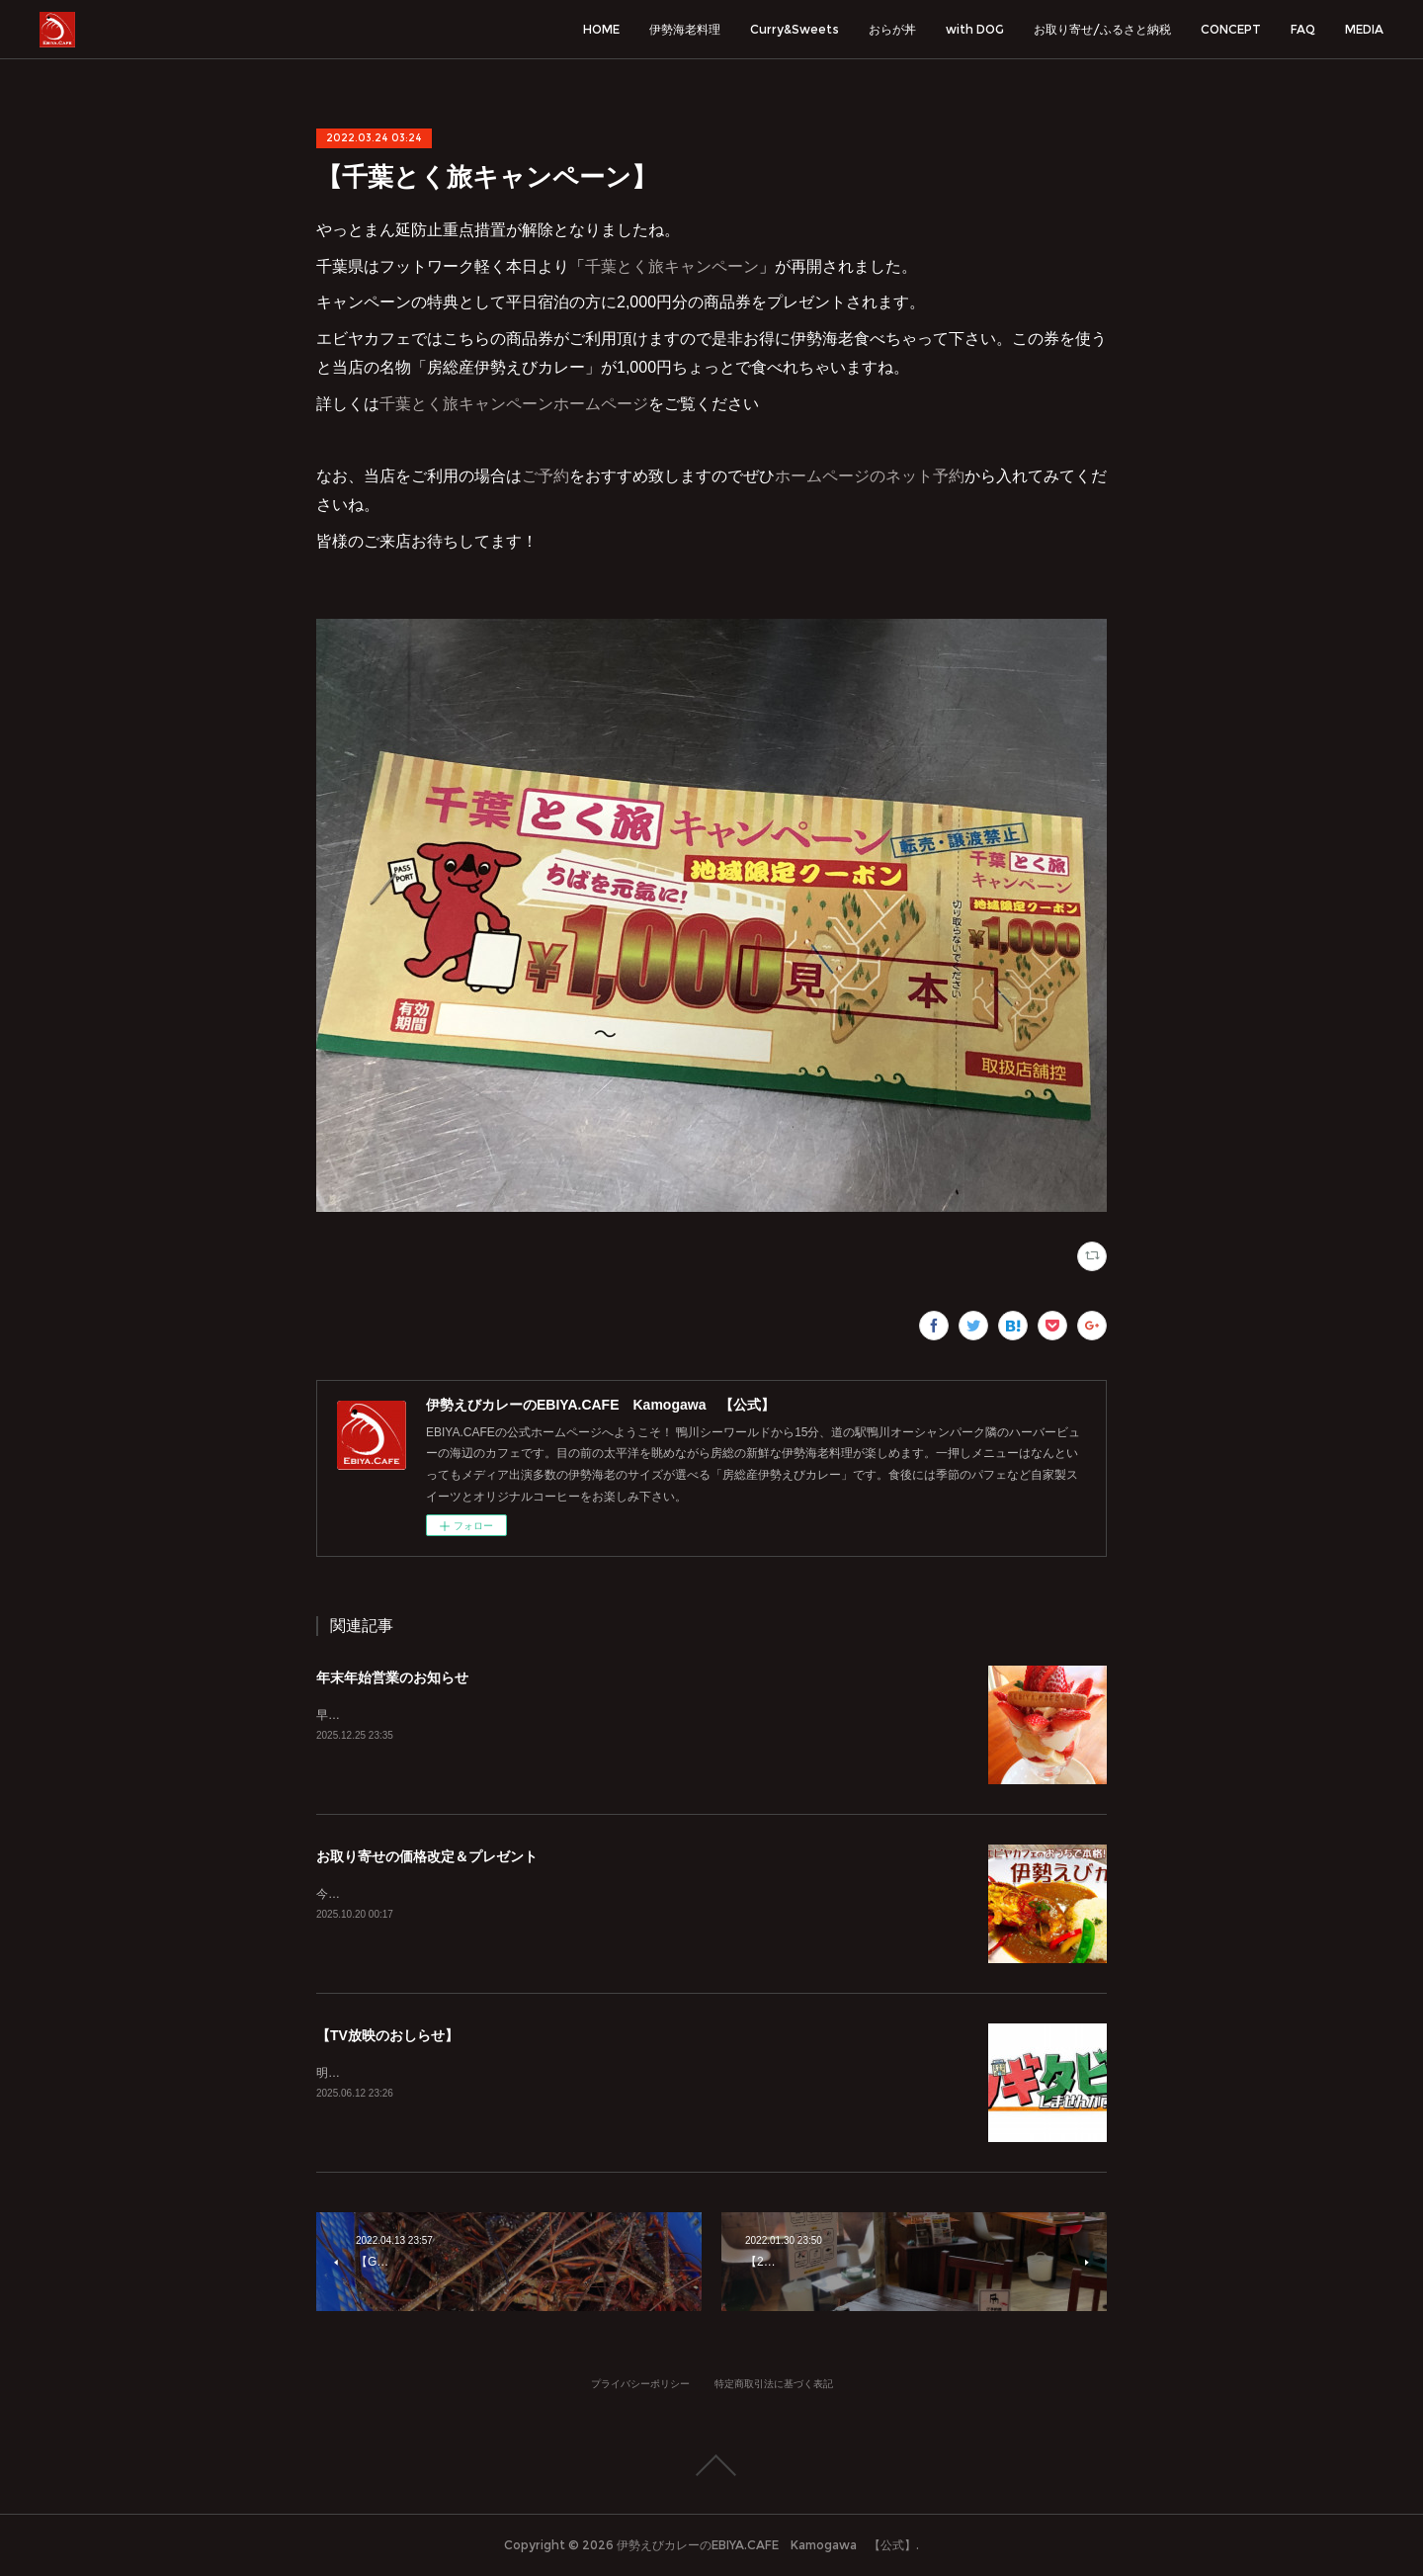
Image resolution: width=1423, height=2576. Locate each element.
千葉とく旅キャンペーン (672, 266)
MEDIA (1364, 29)
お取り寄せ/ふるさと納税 (1102, 29)
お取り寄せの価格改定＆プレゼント (427, 1856)
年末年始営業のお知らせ (392, 1677)
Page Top (711, 2465)
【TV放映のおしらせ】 (387, 2035)
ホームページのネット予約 (869, 476)
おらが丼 (892, 29)
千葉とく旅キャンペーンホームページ (513, 403)
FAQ (1303, 29)
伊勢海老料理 (684, 29)
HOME (601, 29)
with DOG (975, 29)
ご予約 (545, 476)
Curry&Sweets (794, 29)
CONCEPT (1231, 29)
